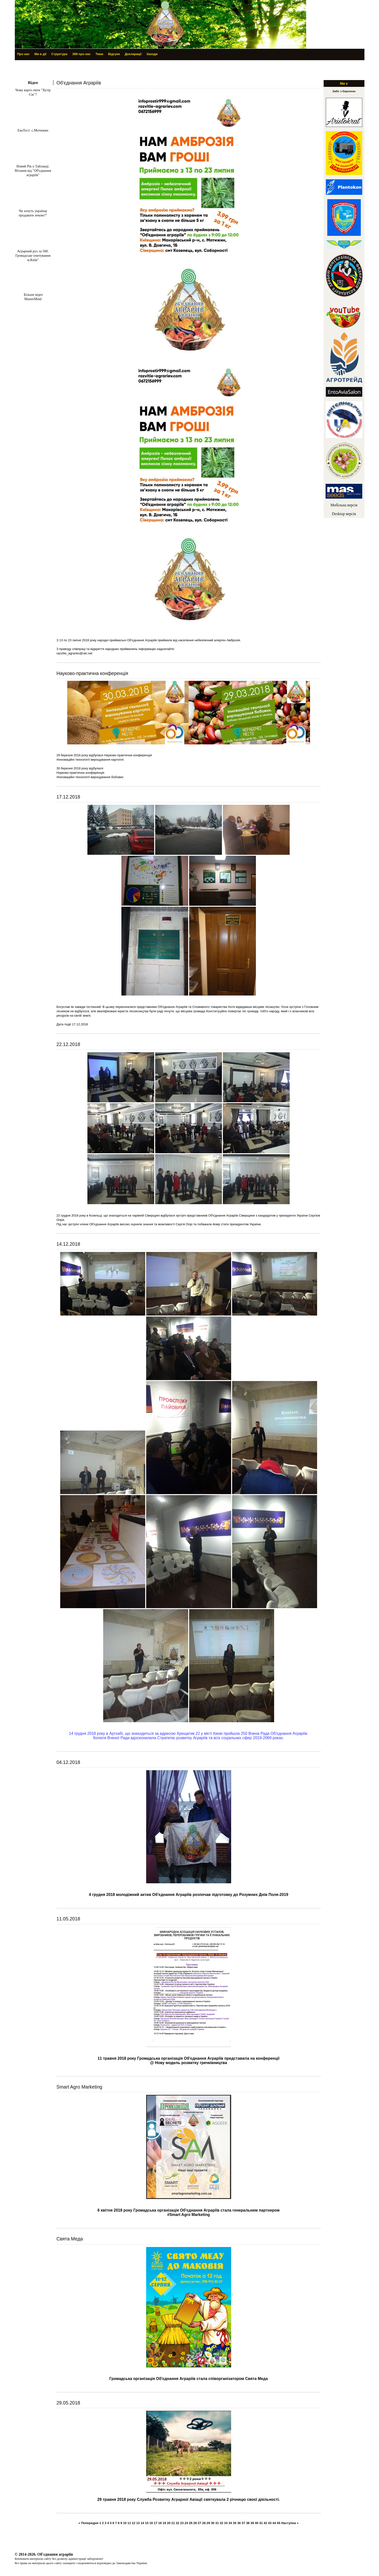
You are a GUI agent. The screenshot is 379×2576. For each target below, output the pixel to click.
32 (221, 2523)
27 (199, 2523)
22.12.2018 (68, 1044)
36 (239, 2523)
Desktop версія (344, 514)
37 (243, 2523)
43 (269, 2523)
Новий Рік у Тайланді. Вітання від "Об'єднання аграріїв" (33, 170)
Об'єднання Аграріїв (79, 82)
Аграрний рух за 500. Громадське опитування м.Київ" (33, 255)
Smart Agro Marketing (79, 2087)
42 (265, 2523)
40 (256, 2523)
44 (274, 2523)
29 (208, 2523)
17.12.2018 (68, 796)
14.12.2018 (68, 1244)
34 (230, 2523)
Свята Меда (70, 2238)
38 (247, 2523)
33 (225, 2523)
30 (212, 2523)
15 (146, 2523)
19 (164, 2523)
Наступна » (290, 2523)
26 (195, 2523)
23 (182, 2523)
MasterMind (33, 299)
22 (177, 2523)
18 (160, 2523)
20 (168, 2523)
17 (155, 2523)
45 (278, 2523)
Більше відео (33, 294)
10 (124, 2523)
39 (252, 2523)
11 (129, 2523)
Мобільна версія (343, 505)
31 (217, 2523)
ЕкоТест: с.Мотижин (32, 130)
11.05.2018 (68, 1918)
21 (173, 2523)
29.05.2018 (68, 2402)
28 (203, 2523)
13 (138, 2523)
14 (142, 2523)
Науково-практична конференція (92, 673)
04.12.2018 (68, 1762)
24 (186, 2523)
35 (234, 2523)
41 (261, 2523)
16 (151, 2523)
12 (133, 2523)
